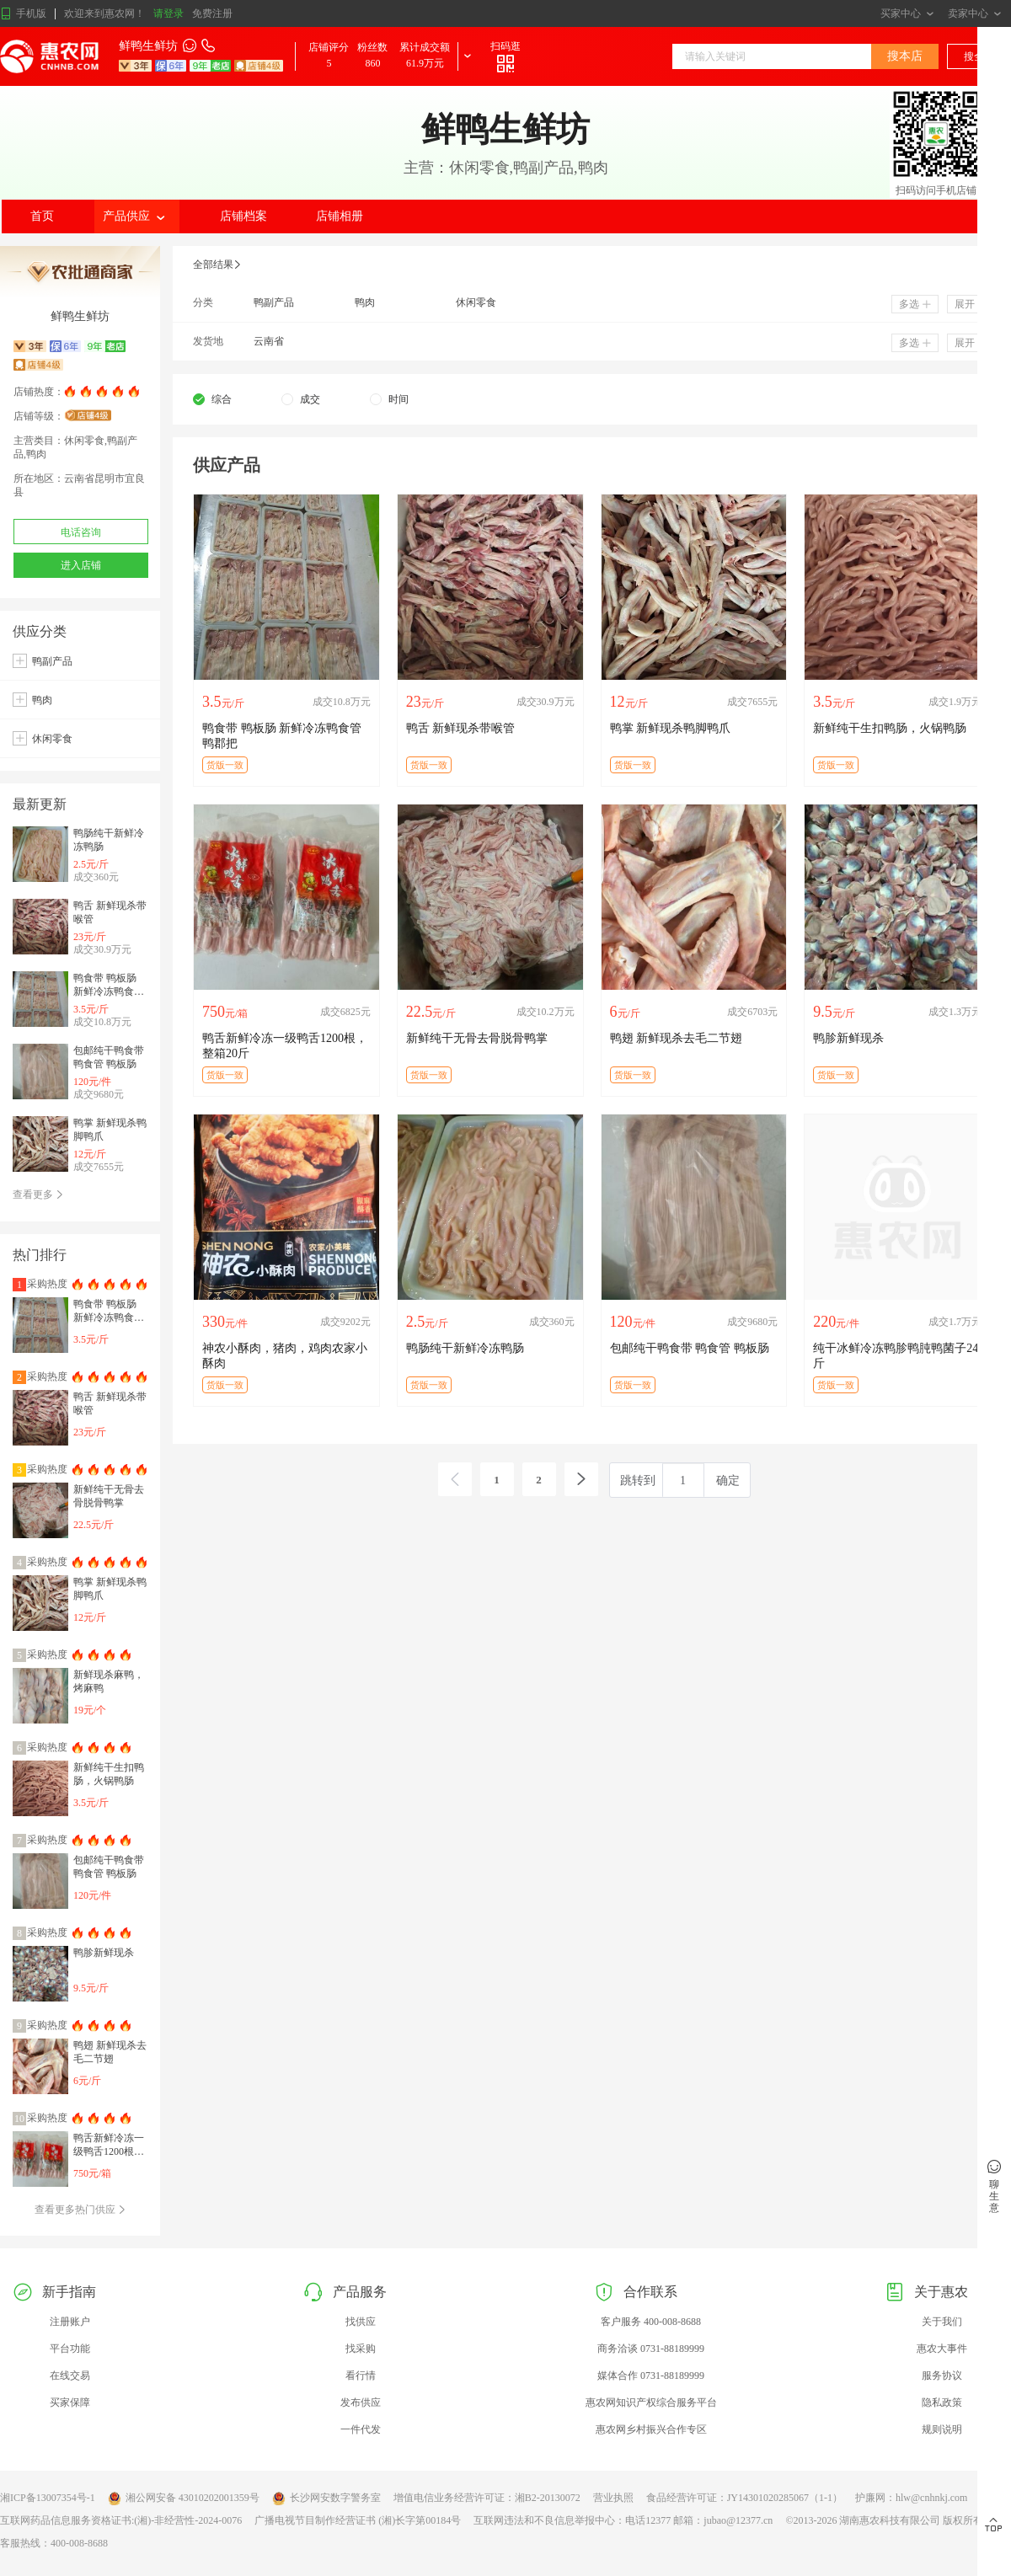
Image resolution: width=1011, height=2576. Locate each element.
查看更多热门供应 (80, 2209)
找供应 (360, 2321)
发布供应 (360, 2402)
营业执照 (613, 2498)
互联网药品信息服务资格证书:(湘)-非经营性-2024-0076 (121, 2520)
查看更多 (38, 1194)
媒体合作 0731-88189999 (650, 2375)
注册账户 (70, 2321)
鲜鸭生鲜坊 (148, 46)
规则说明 (942, 2429)
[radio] (212, 399)
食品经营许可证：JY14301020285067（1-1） (744, 2498)
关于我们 (942, 2321)
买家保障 (70, 2402)
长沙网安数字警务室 (326, 2498)
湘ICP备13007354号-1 (47, 2498)
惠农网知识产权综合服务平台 (651, 2402)
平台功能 (70, 2348)
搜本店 (905, 56)
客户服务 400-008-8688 (651, 2321)
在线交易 (70, 2375)
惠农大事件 (942, 2348)
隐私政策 (942, 2402)
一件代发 (360, 2429)
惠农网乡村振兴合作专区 (651, 2429)
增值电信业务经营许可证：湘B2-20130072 (486, 2498)
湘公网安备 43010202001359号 (183, 2498)
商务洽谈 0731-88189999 (650, 2348)
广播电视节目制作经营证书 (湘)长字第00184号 (357, 2520)
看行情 (360, 2375)
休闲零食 (52, 739)
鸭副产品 (52, 661)
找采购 (360, 2348)
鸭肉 (42, 700)
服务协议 (942, 2375)
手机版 (23, 14)
